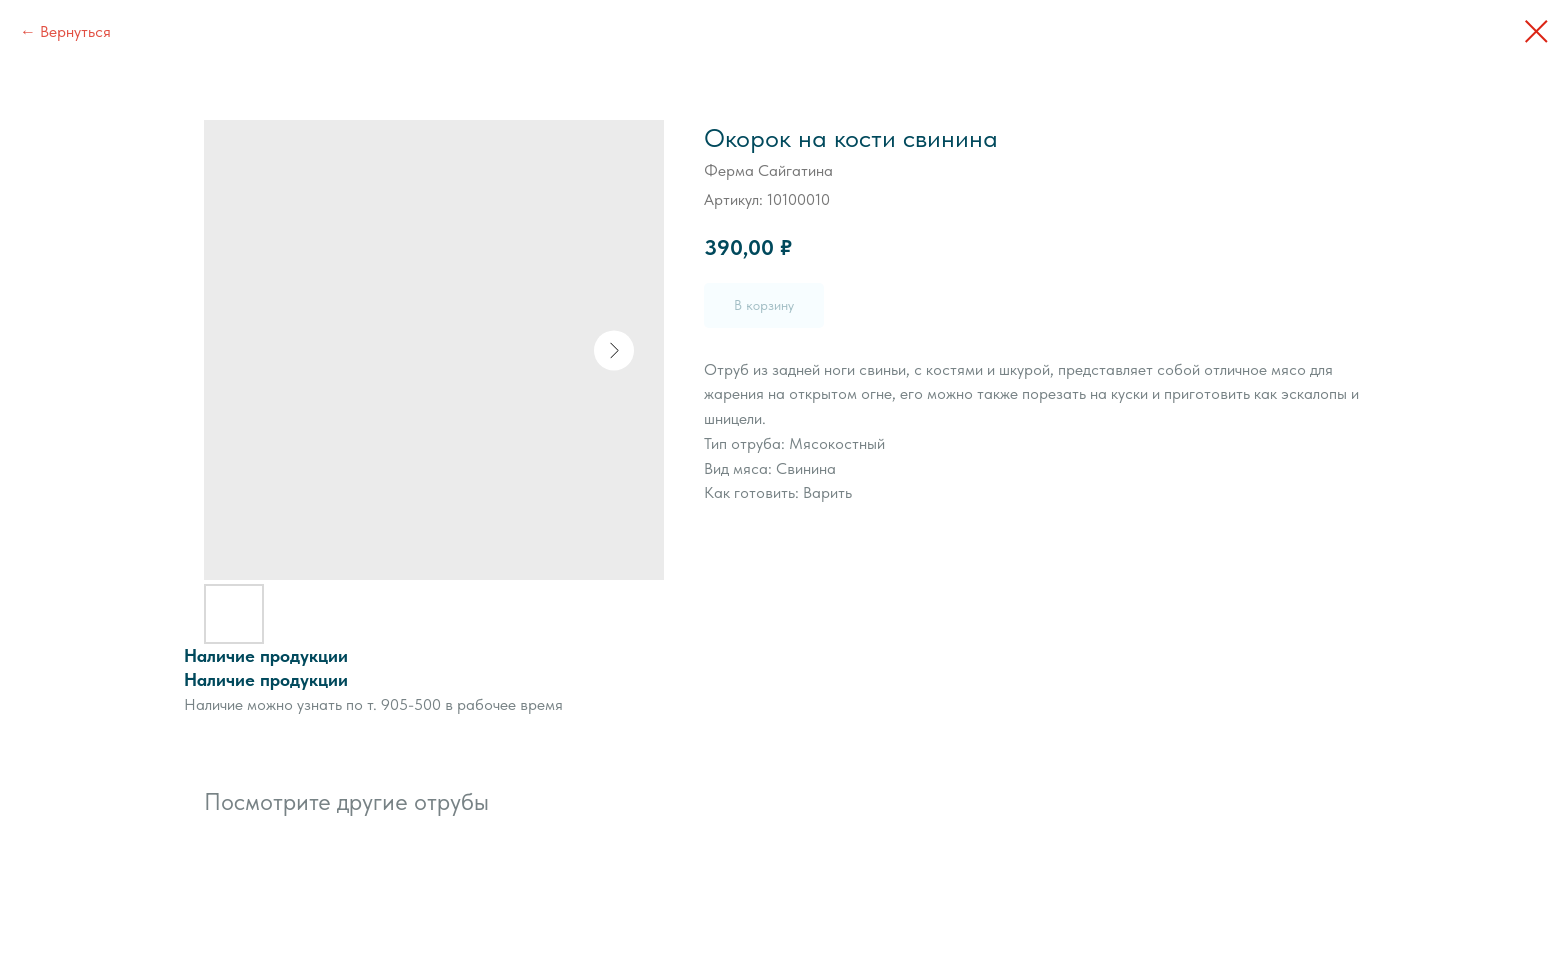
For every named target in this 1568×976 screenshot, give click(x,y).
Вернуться (75, 31)
